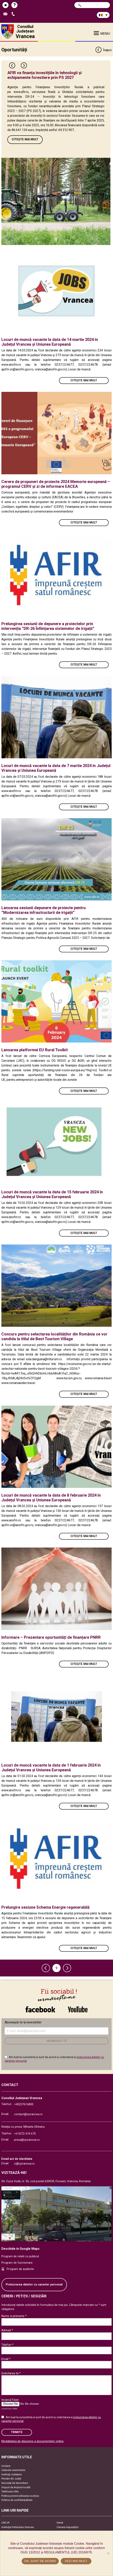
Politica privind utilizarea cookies (20, 2495)
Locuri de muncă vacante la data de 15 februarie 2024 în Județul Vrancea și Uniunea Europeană (52, 1194)
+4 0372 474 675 (25, 2133)
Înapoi (103, 50)
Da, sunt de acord (40, 2561)
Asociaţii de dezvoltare (14, 2482)
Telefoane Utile (9, 2491)
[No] (108, 2553)
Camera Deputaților (68, 2527)
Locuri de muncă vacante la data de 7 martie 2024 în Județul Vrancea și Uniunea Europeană (55, 768)
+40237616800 (23, 2104)
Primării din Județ (11, 2478)
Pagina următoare (67, 1968)
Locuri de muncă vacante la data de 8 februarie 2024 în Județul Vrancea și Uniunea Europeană (51, 1497)
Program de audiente (20, 2269)
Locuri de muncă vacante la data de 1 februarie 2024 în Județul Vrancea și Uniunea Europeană (51, 1767)
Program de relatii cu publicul (20, 2256)
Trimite (17, 2432)
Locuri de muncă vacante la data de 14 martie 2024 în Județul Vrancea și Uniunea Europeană (49, 342)
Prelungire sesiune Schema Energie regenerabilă (45, 1907)
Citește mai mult (25, 139)
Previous (12, 65)
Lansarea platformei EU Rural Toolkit (34, 1049)
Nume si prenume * (14, 2316)
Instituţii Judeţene (11, 2474)
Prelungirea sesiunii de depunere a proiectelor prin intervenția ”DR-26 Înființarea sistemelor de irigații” (47, 626)
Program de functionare (17, 2262)
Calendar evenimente (13, 2470)
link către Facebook (40, 2009)
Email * (6, 2359)
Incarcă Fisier (10, 2400)
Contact (5, 2465)
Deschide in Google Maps (20, 2249)
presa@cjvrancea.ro (27, 2140)
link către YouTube (78, 2009)
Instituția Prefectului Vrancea (17, 2527)
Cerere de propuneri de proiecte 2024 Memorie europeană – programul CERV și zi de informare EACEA (55, 484)
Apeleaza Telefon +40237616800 (14, 14)
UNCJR (5, 2522)
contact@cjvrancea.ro (28, 2114)
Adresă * (7, 2330)
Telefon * (7, 2344)
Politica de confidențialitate (16, 2500)
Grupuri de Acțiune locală (15, 2487)
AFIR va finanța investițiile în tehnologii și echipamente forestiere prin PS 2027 (44, 75)
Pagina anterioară (46, 1968)
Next (24, 65)
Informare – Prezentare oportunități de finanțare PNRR (51, 1637)
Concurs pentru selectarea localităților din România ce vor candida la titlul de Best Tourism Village (54, 1336)
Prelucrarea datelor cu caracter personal (34, 2284)
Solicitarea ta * (11, 2373)
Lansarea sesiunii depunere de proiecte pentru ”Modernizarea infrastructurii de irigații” (43, 910)
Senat (60, 2522)
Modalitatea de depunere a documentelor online (32, 2441)
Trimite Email (6, 14)
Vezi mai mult (76, 2561)
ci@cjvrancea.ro (24, 2163)
